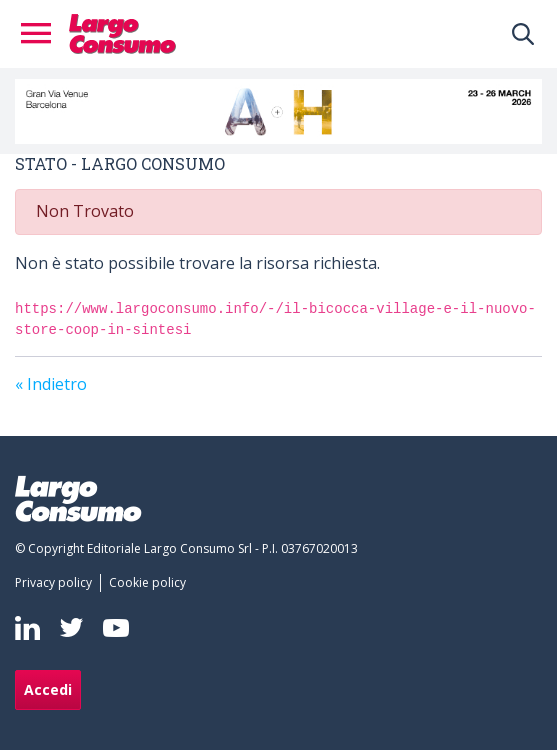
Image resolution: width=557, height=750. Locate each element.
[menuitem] (57, 583)
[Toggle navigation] (42, 34)
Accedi (48, 689)
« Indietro (51, 384)
